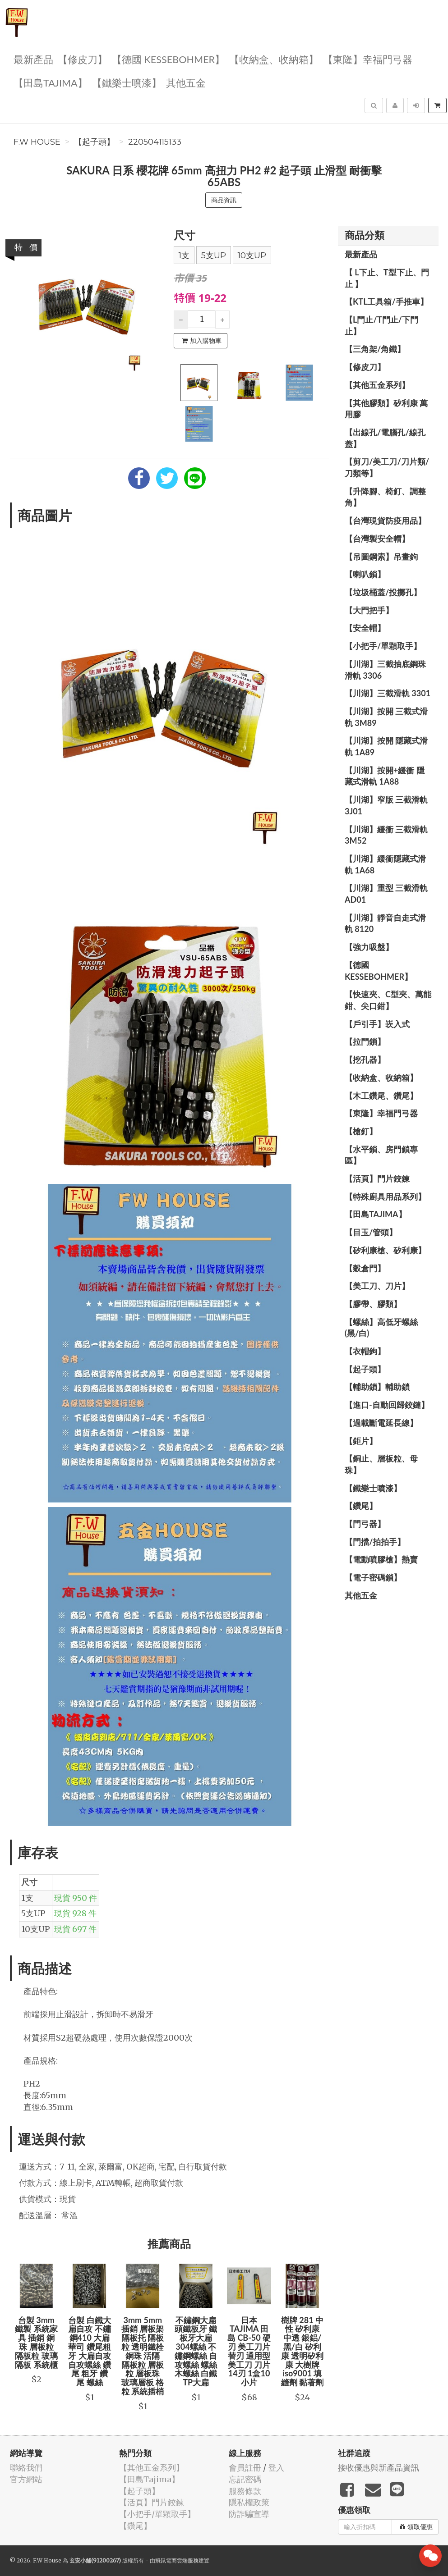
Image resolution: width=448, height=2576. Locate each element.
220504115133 (154, 142)
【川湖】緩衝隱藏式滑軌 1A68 (385, 864)
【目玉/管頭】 (371, 1232)
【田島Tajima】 (51, 82)
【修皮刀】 (82, 59)
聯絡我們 (26, 2467)
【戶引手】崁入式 (377, 1024)
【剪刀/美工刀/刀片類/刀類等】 (387, 467)
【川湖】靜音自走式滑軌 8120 (385, 923)
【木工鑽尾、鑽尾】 (381, 1096)
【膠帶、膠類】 (373, 1304)
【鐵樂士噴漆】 (127, 82)
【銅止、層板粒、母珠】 (381, 1464)
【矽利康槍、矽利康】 (385, 1250)
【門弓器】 (365, 1524)
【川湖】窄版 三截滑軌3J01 (386, 805)
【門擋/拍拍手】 (375, 1542)
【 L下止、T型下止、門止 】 (387, 278)
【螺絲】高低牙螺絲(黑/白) (381, 1327)
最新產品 (33, 59)
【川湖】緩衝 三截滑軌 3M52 (386, 835)
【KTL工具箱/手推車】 (386, 301)
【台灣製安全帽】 (377, 539)
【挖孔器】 (365, 1059)
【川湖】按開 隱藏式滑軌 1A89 (386, 746)
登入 (276, 2467)
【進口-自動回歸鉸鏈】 (387, 1405)
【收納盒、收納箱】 (274, 59)
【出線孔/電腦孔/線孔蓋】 (385, 438)
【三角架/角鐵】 (375, 349)
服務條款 (245, 2491)
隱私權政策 (249, 2502)
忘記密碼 (245, 2479)
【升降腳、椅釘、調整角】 (385, 497)
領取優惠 (416, 2527)
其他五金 (186, 82)
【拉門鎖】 (365, 1041)
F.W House (37, 142)
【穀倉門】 (365, 1268)
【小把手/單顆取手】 (383, 646)
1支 (184, 255)
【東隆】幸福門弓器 (367, 59)
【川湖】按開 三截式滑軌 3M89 (386, 717)
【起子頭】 (94, 142)
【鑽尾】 (361, 1506)
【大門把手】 (369, 610)
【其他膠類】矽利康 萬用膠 (386, 409)
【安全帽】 (365, 628)
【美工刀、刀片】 (377, 1286)
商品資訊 (223, 200)
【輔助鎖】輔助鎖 (377, 1387)
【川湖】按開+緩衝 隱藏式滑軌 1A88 (385, 776)
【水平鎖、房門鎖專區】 (381, 1155)
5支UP (213, 255)
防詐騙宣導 (249, 2514)
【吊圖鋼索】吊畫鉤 (381, 557)
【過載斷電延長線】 (381, 1423)
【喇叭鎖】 (365, 574)
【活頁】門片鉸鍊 (377, 1178)
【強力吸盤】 (369, 947)
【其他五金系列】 (377, 385)
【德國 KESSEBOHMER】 (168, 59)
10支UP (252, 255)
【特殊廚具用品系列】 (385, 1196)
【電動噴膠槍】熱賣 (381, 1559)
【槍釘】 (361, 1131)
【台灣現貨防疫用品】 (385, 520)
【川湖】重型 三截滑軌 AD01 (386, 893)
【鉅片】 (361, 1441)
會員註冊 (245, 2467)
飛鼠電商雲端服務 (177, 2560)
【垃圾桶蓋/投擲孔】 (383, 592)
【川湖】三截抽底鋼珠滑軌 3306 (385, 670)
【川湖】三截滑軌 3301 (387, 693)
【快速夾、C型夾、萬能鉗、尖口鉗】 (388, 1000)
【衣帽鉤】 (365, 1351)
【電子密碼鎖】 (373, 1577)
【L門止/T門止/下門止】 (381, 325)
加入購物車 (202, 341)
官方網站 (26, 2479)
